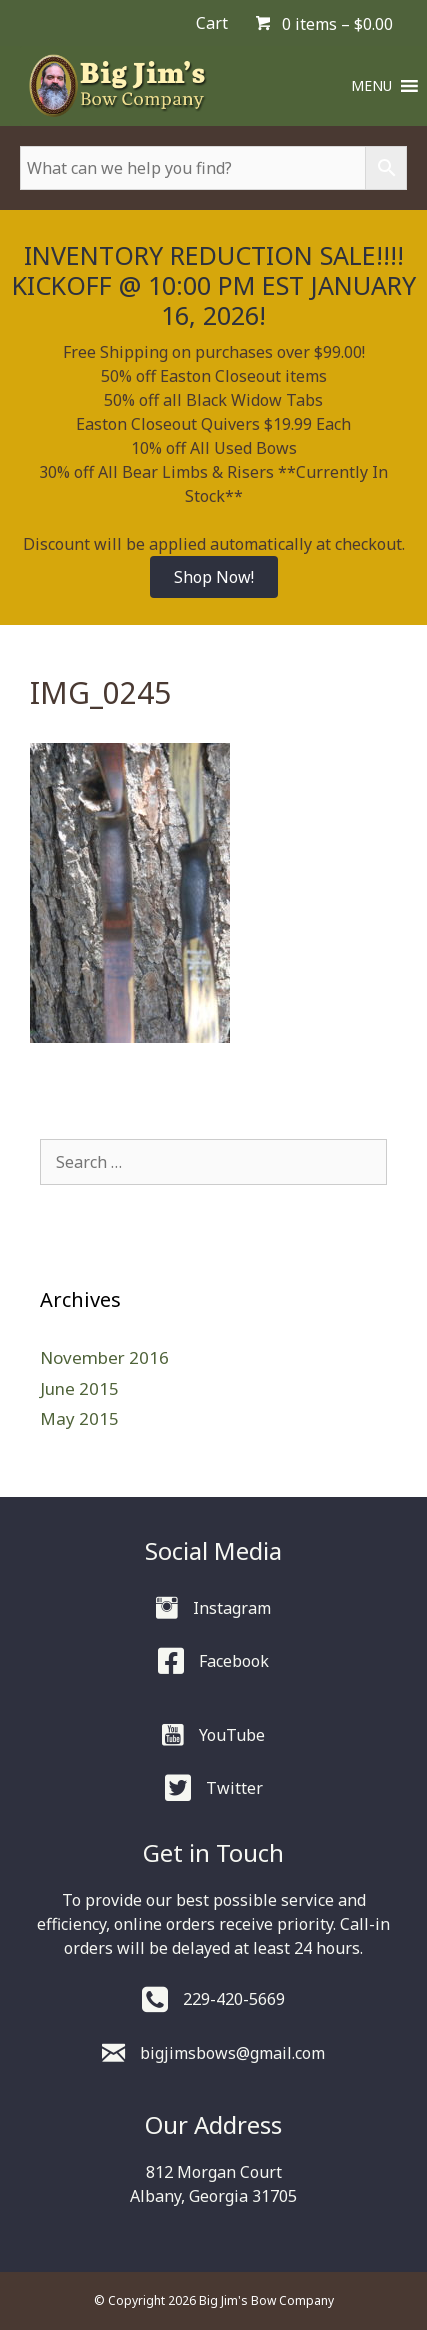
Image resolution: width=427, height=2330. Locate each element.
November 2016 (104, 1357)
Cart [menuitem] (212, 23)
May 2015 (79, 1418)
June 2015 (79, 1388)
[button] (371, 86)
